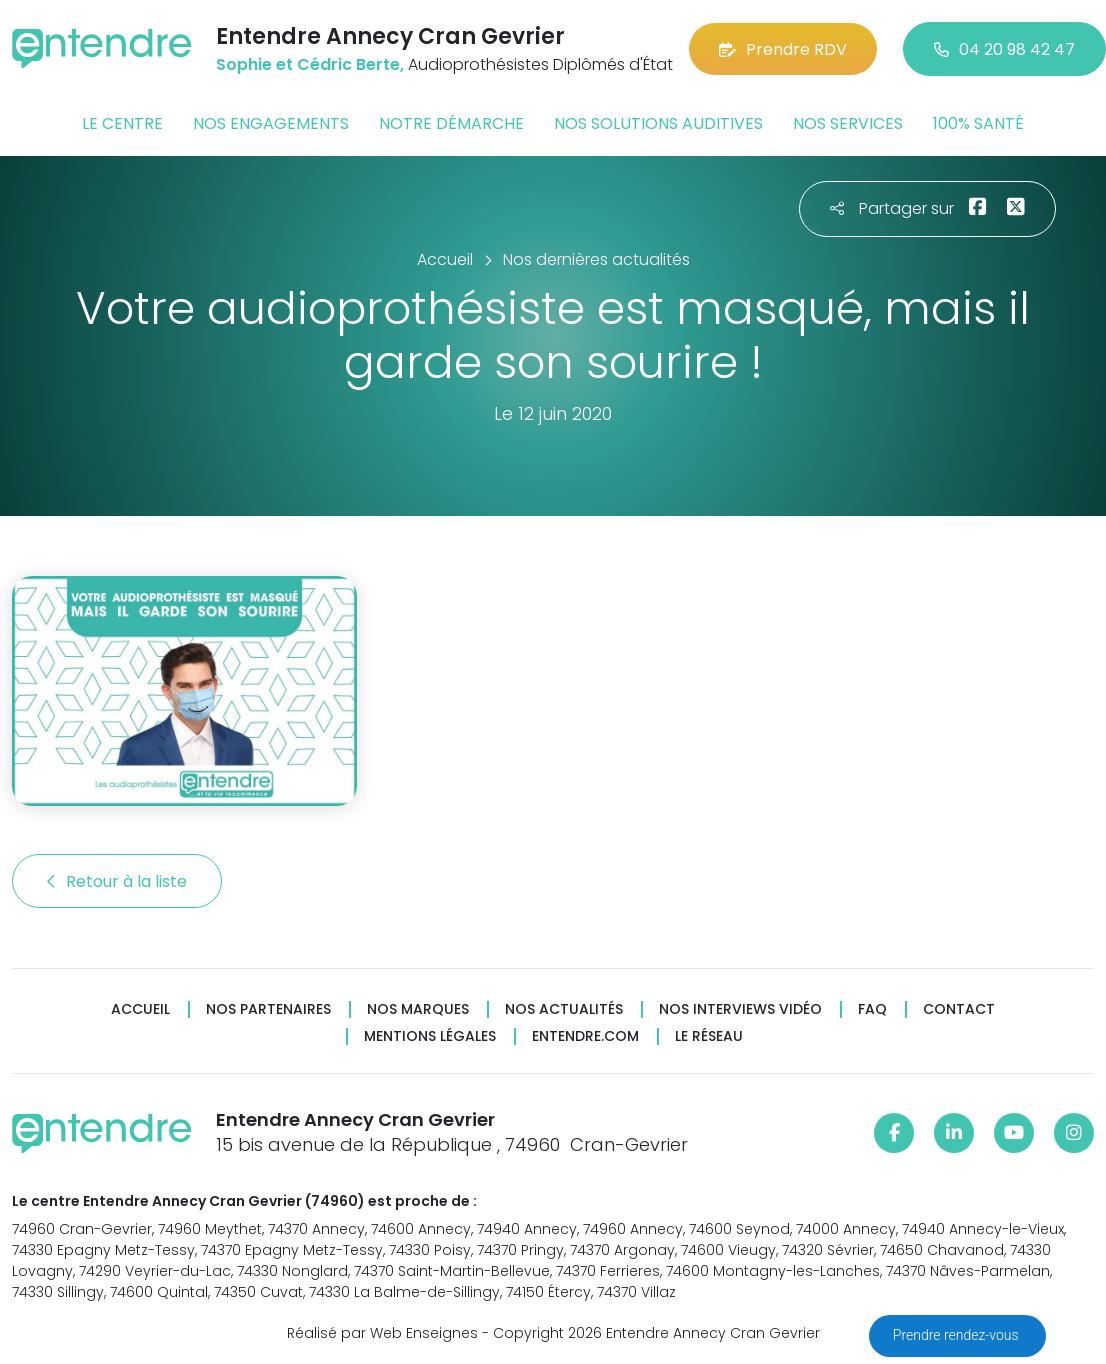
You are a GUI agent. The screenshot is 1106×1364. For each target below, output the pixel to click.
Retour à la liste (117, 881)
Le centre (122, 123)
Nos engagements (271, 123)
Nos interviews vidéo (740, 1009)
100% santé (978, 123)
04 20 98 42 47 (1004, 49)
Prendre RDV (783, 49)
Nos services (848, 123)
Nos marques (418, 1009)
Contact (959, 1009)
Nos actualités (564, 1009)
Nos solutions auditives (658, 123)
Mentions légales (430, 1036)
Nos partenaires (268, 1009)
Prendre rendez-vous (957, 1335)
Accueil (140, 1009)
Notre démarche (451, 123)
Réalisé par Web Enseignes (382, 1333)
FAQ (872, 1009)
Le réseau (709, 1036)
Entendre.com (585, 1036)
